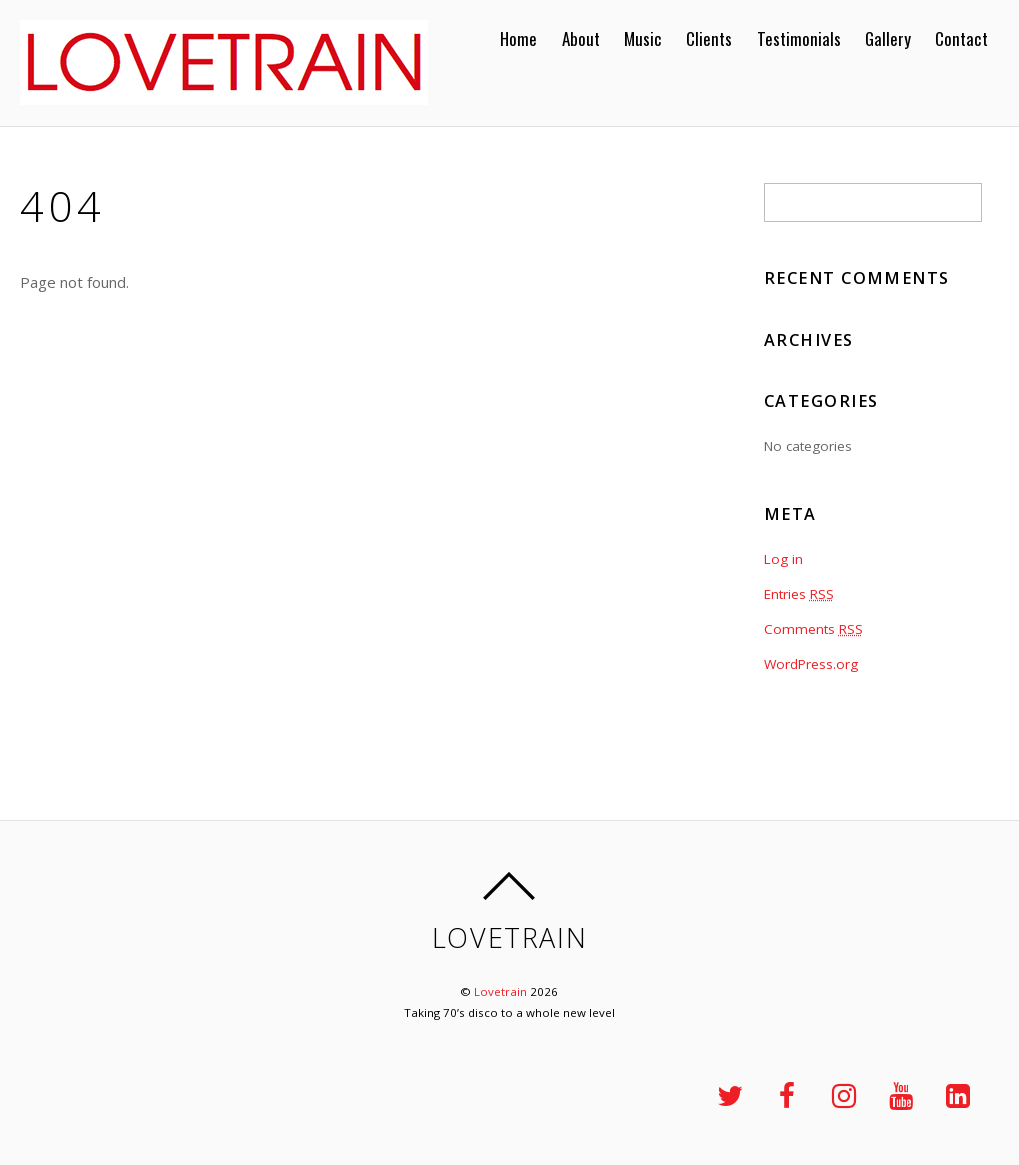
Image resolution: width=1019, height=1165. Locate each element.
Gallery (888, 38)
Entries (799, 594)
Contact (961, 38)
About (581, 38)
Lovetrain (500, 991)
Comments (813, 629)
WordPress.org (811, 664)
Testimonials (799, 38)
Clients (709, 38)
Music (643, 38)
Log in (783, 559)
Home (518, 38)
